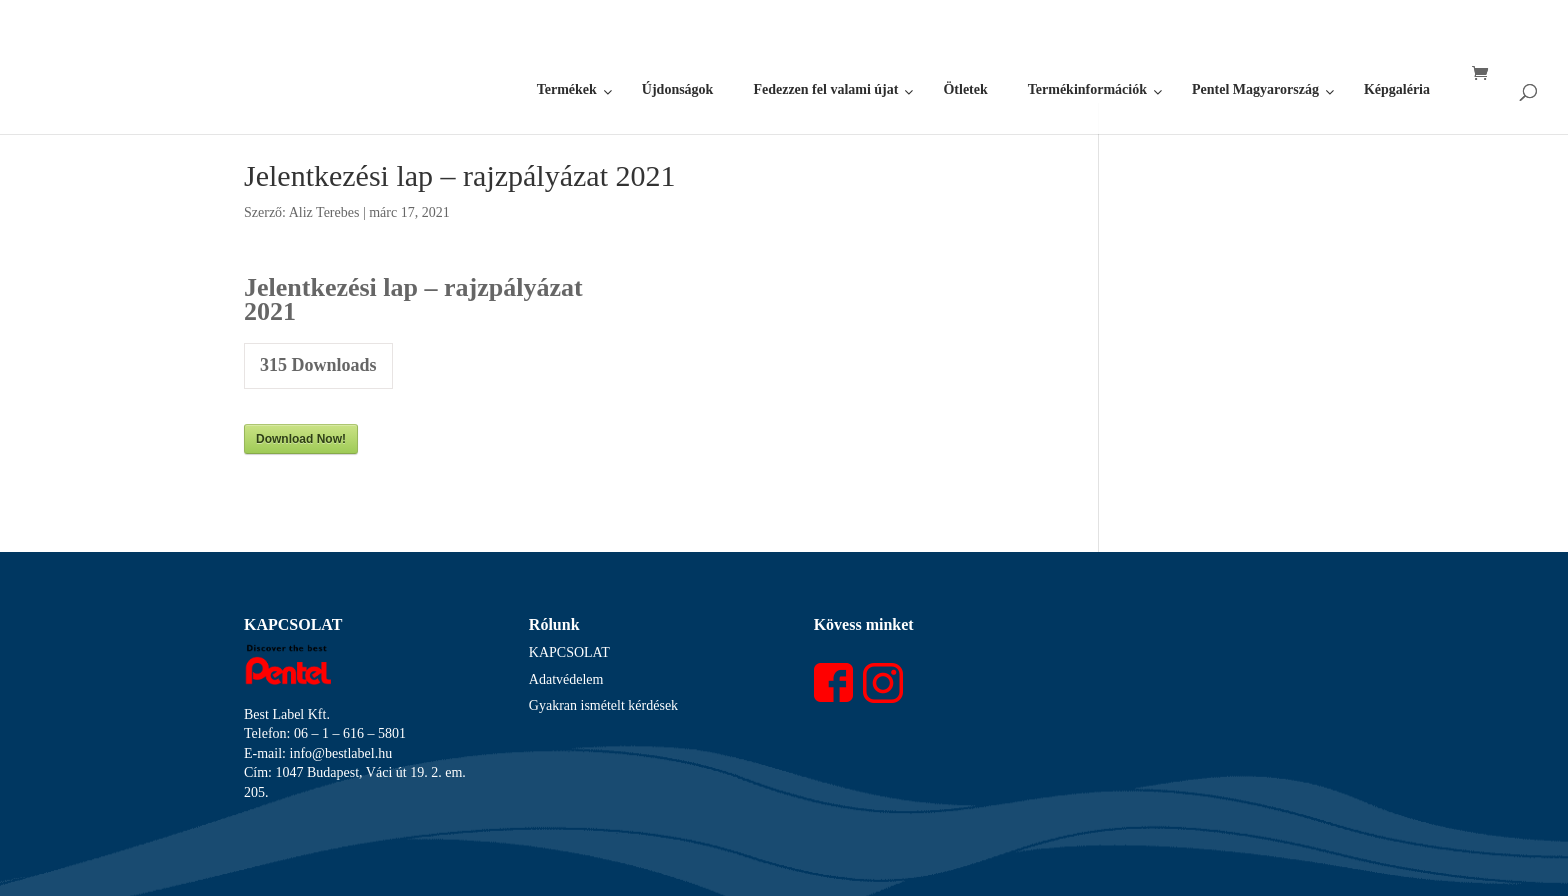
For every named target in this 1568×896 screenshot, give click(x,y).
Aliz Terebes (324, 212)
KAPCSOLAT (569, 652)
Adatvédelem (566, 679)
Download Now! (301, 439)
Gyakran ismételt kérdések (603, 705)
